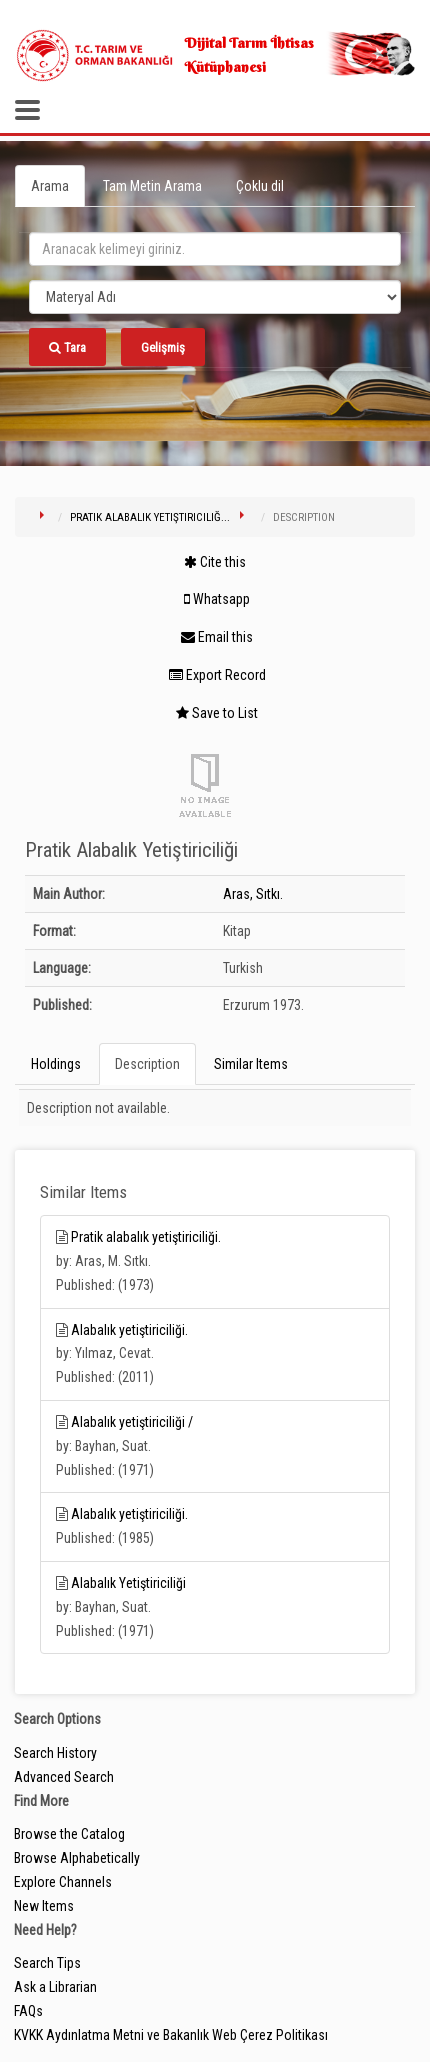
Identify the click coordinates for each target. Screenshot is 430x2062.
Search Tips (47, 1963)
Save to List (217, 713)
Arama (50, 186)
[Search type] (215, 297)
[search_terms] (215, 249)
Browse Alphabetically (77, 1858)
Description (147, 1064)
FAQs (28, 2011)
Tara (67, 347)
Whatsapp (217, 599)
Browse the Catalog (69, 1834)
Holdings (56, 1064)
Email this (217, 637)
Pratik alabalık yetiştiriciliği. (146, 1237)
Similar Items (251, 1064)
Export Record (217, 675)
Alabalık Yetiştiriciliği (128, 1583)
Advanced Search (64, 1777)
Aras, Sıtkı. (253, 894)
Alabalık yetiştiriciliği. (129, 1330)
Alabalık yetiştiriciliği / (132, 1422)
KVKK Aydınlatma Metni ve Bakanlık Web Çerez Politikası (171, 2035)
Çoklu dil (260, 186)
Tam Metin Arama (152, 186)
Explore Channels (63, 1882)
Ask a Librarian (55, 1987)
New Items (44, 1906)
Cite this (215, 562)
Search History (55, 1753)
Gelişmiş (163, 347)
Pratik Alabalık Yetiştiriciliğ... (150, 517)
